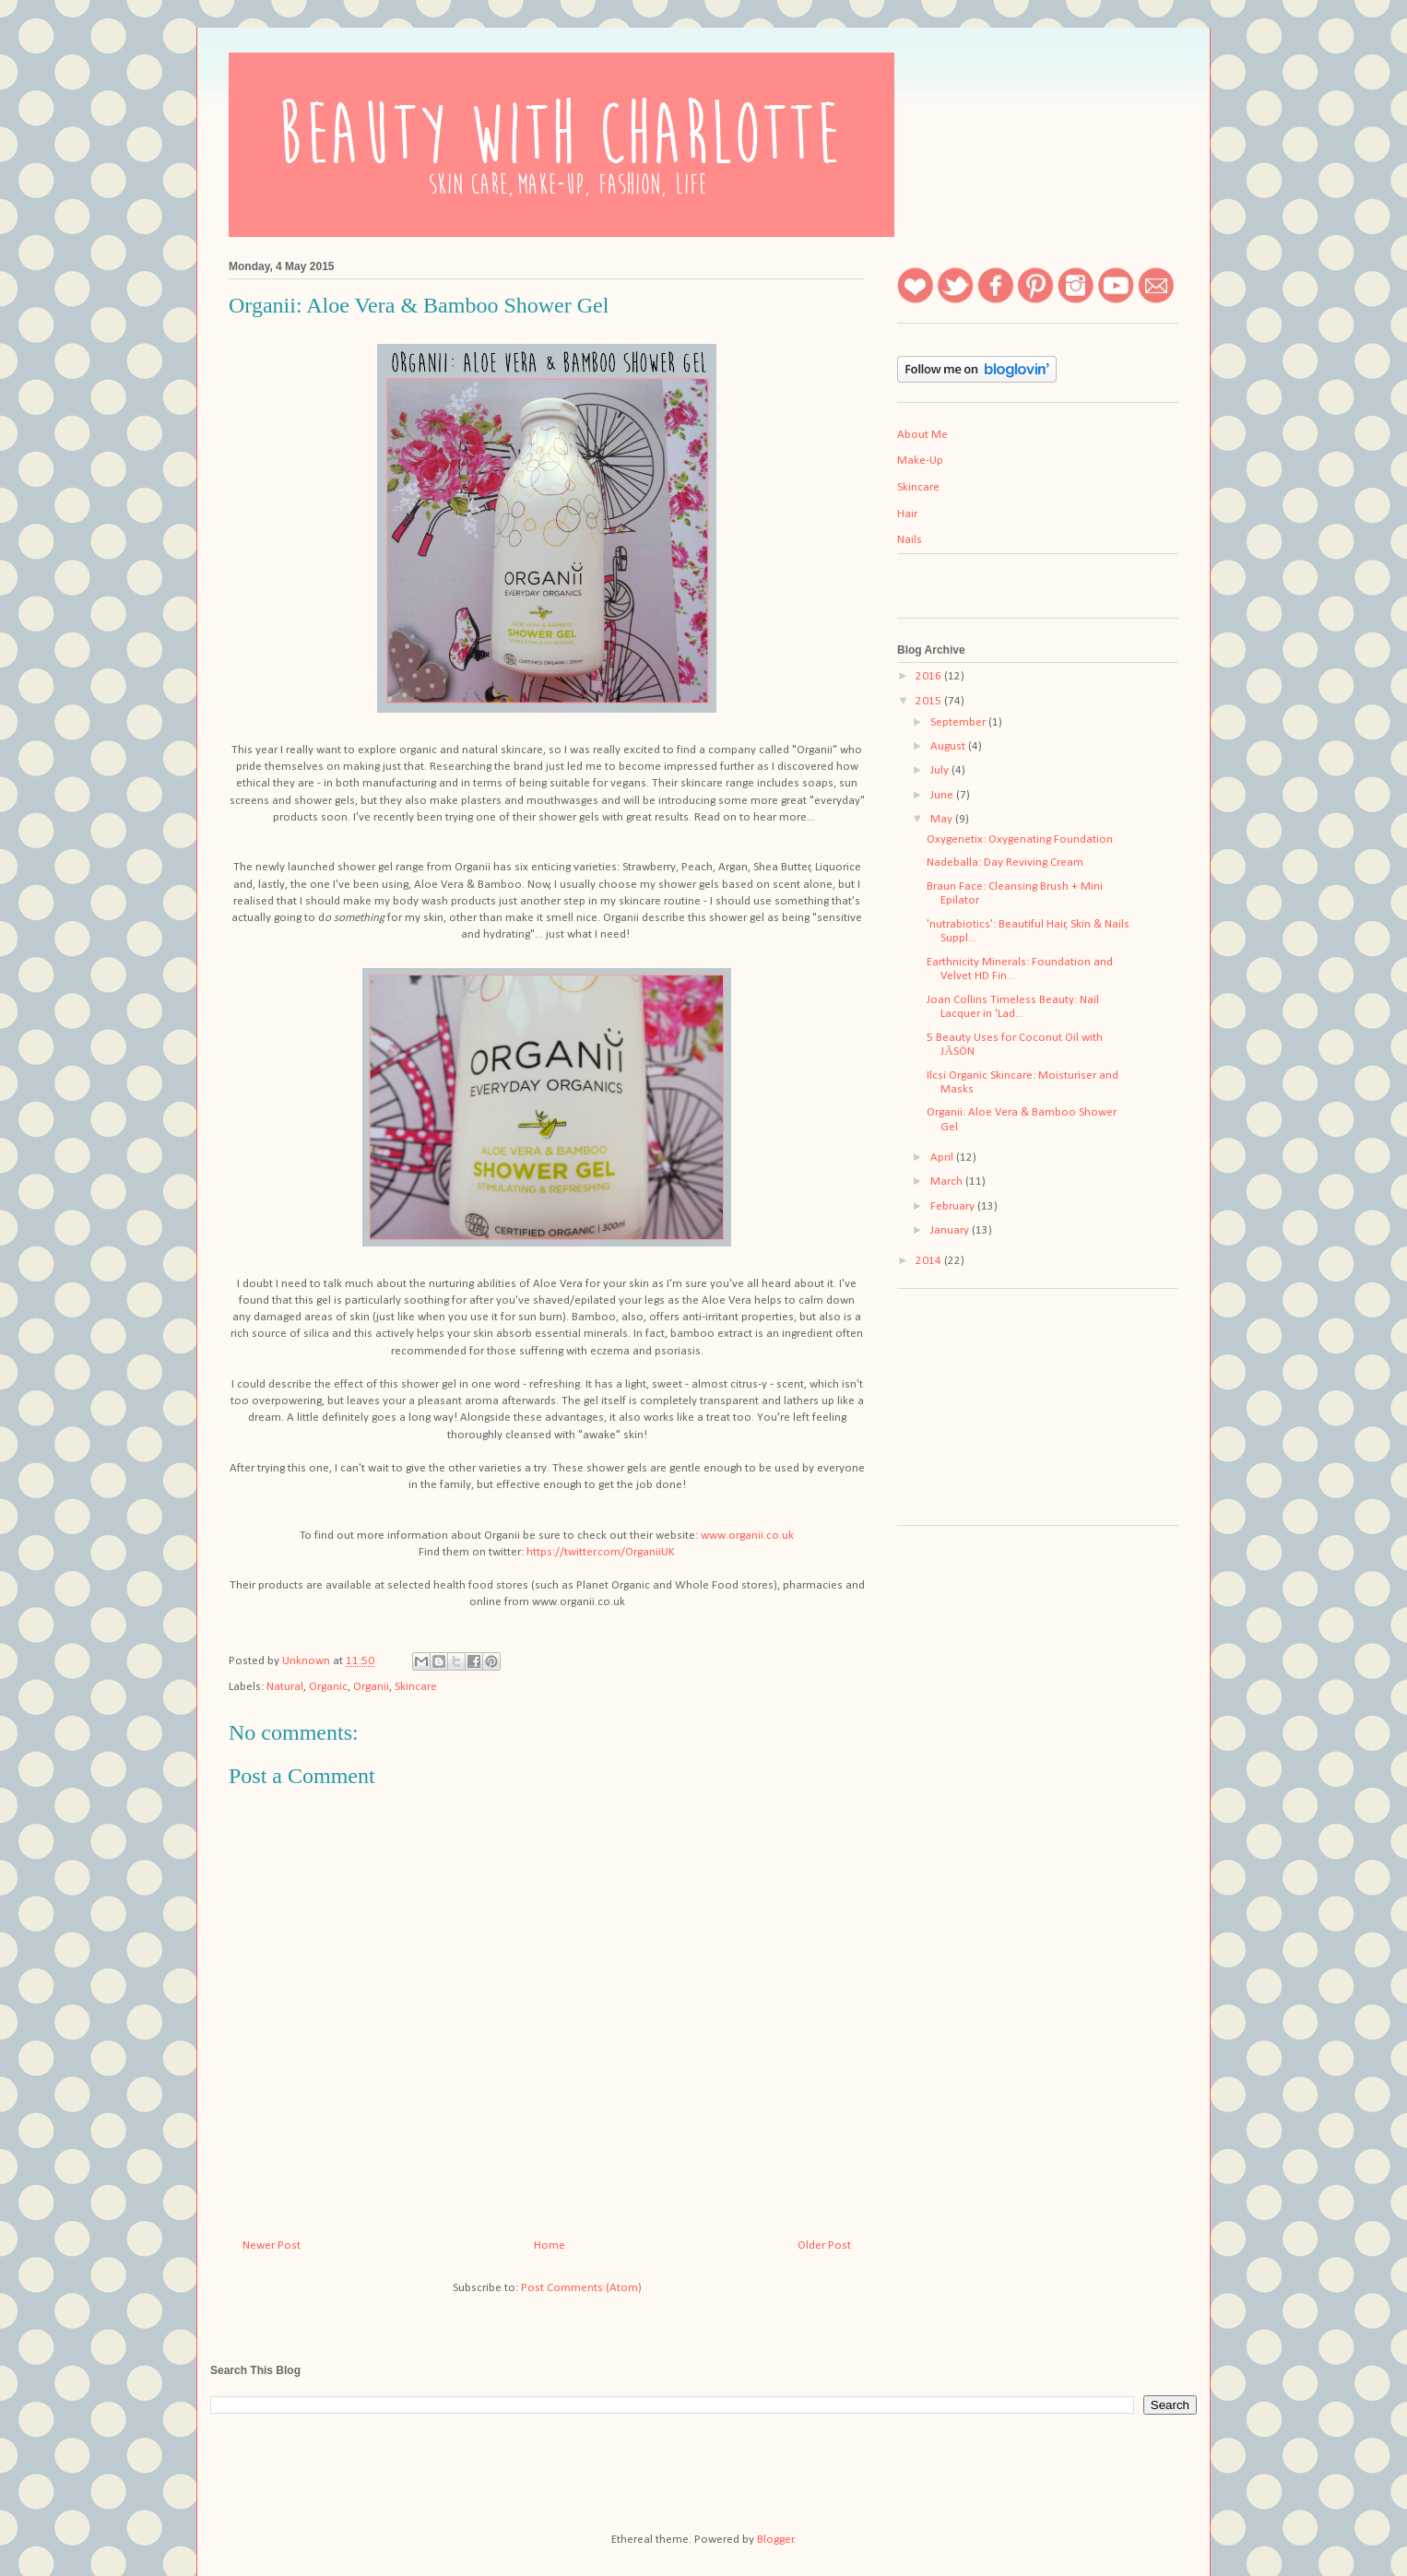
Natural (284, 1687)
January (951, 1230)
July (941, 770)
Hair (907, 514)
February (953, 1206)
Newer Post (271, 2245)
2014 (930, 1261)
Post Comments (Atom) (581, 2288)
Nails (909, 540)
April (943, 1158)
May (942, 819)
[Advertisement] (989, 1413)
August (949, 746)
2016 (930, 676)
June (943, 795)
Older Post (824, 2245)
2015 (930, 701)
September (959, 722)
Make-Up (920, 461)
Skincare (416, 1687)
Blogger (775, 2540)
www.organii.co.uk (747, 1536)
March (947, 1182)
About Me (922, 435)
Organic (328, 1687)
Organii (371, 1687)
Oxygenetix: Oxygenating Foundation (1020, 839)
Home (549, 2245)
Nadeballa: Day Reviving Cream (1005, 863)
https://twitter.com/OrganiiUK (600, 1552)
